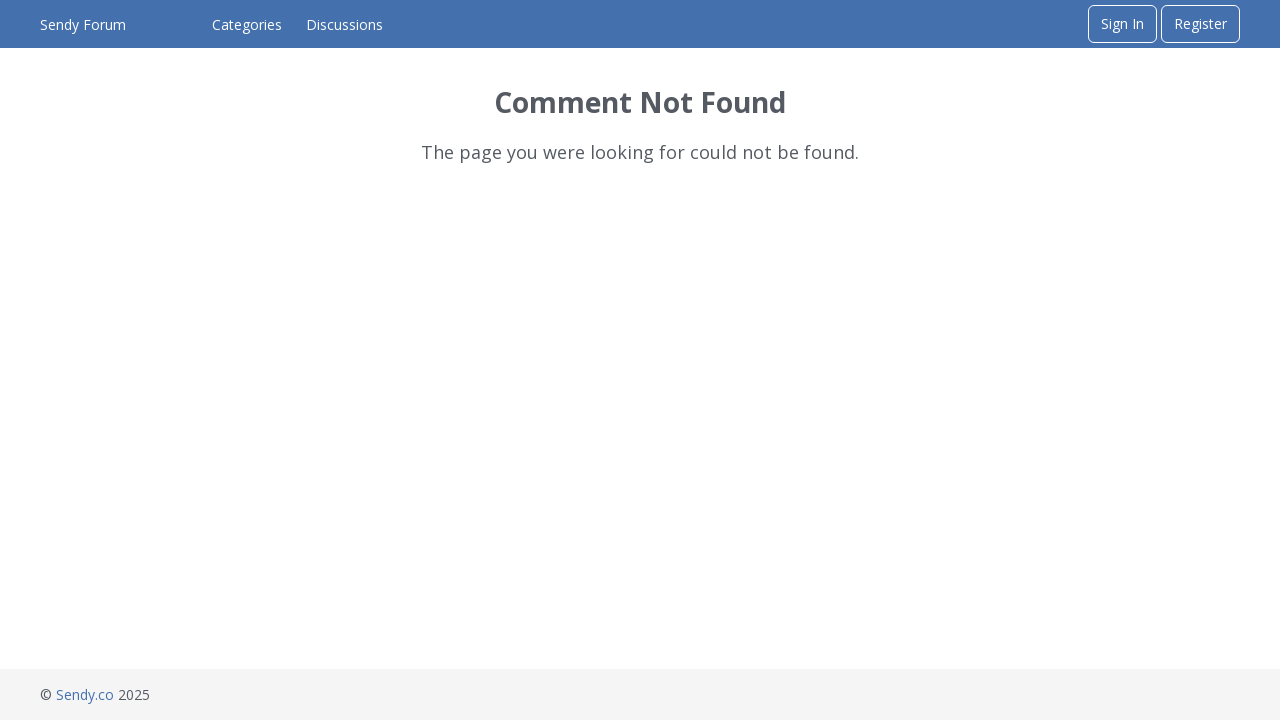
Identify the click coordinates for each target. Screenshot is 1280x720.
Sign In (1122, 23)
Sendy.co (85, 694)
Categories (247, 24)
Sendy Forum (83, 24)
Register (1200, 23)
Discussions (344, 24)
